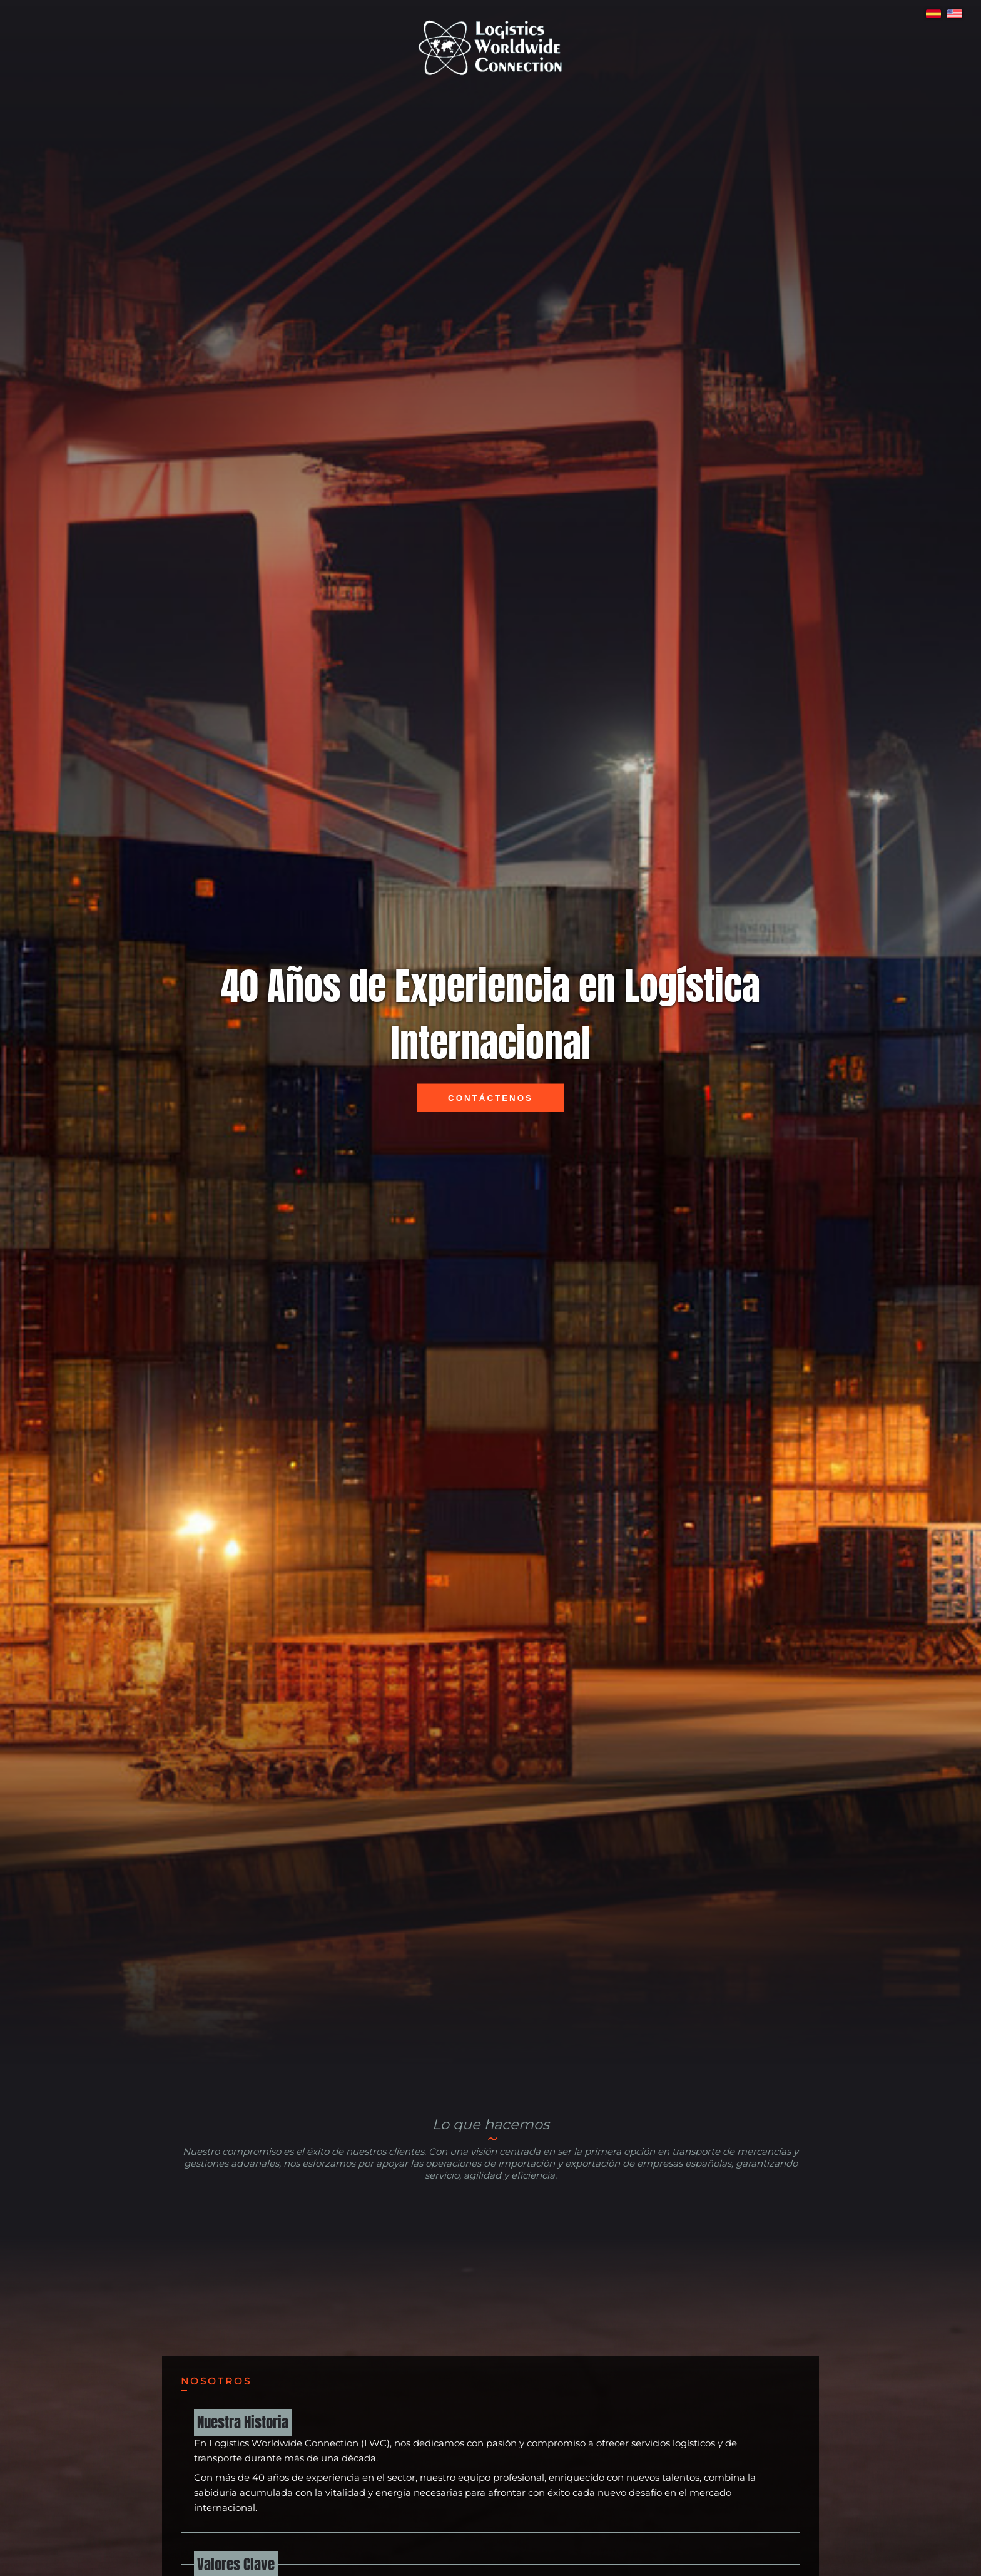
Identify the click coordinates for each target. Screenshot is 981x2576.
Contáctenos (490, 1098)
